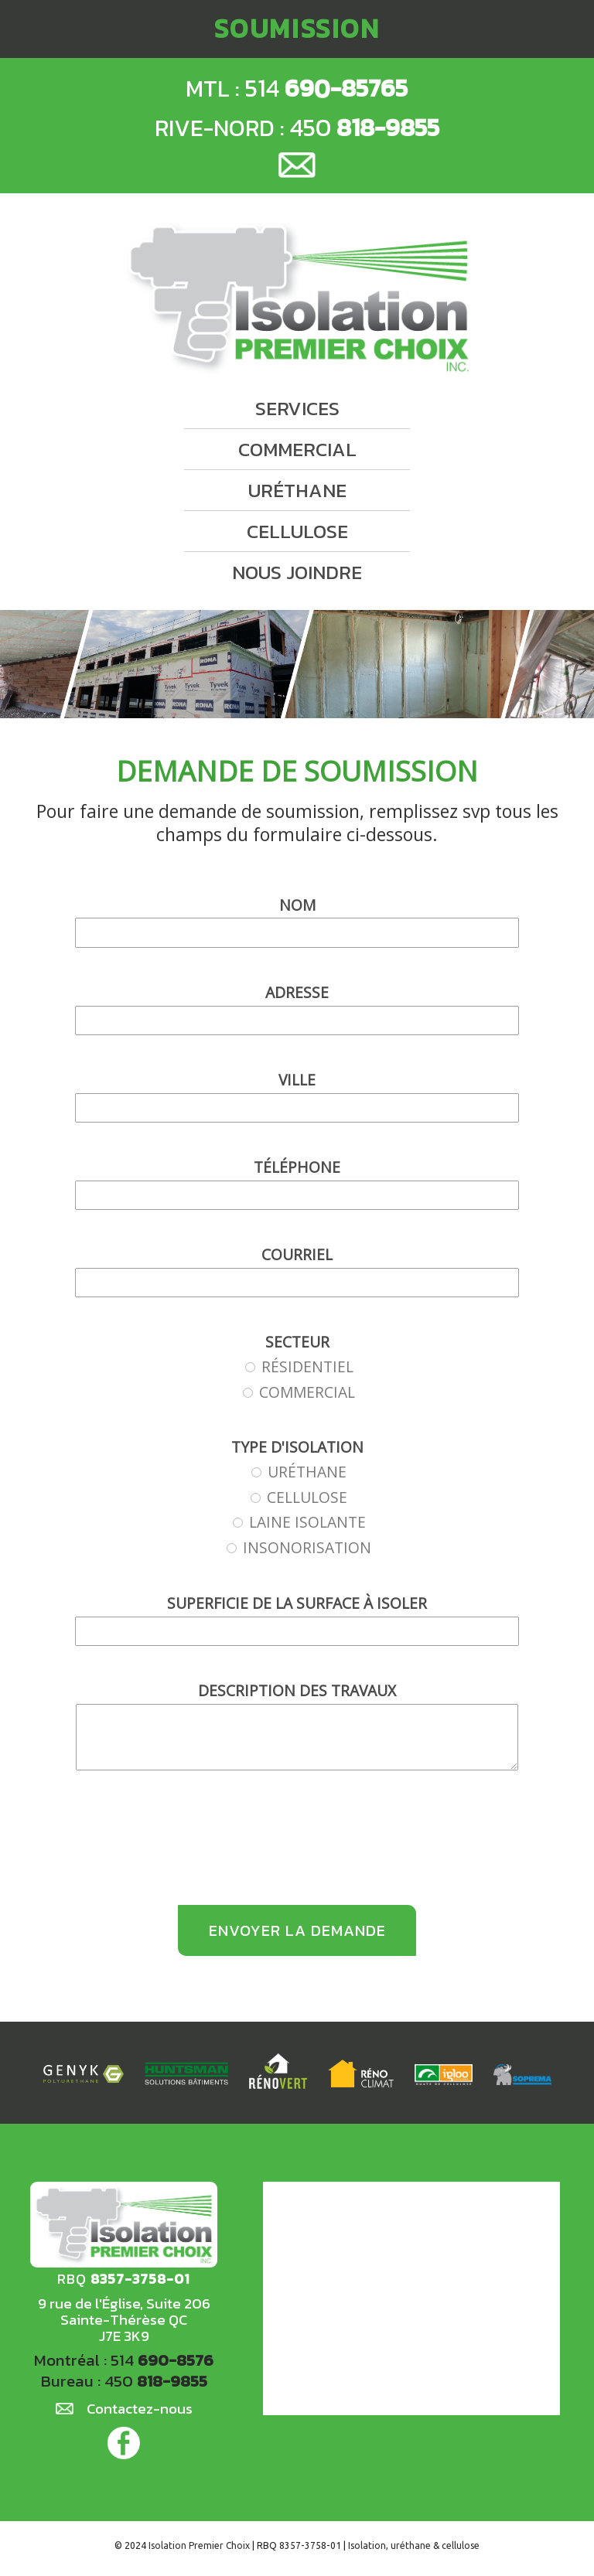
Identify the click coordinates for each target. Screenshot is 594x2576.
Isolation (366, 2552)
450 (368, 127)
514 (328, 88)
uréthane (297, 480)
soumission (297, 28)
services (297, 398)
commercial (297, 439)
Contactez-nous (139, 2417)
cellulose (297, 521)
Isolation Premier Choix (201, 2552)
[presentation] (297, 1847)
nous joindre (297, 562)
